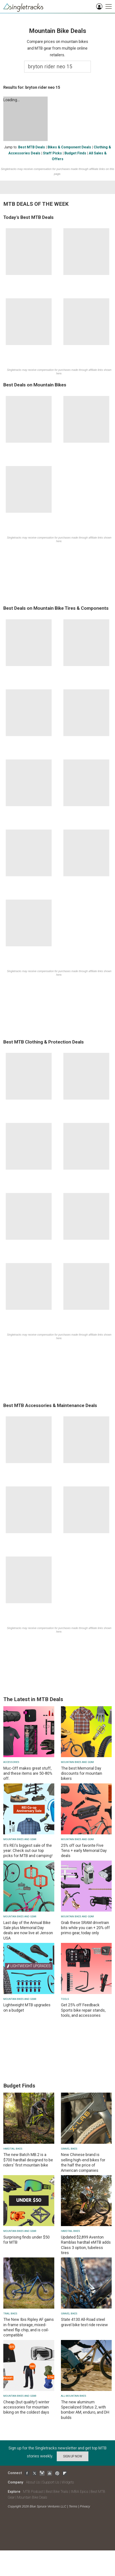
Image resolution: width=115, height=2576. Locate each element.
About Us (33, 2482)
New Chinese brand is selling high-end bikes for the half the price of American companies (83, 2162)
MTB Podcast (33, 2491)
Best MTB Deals (31, 147)
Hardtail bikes (12, 2148)
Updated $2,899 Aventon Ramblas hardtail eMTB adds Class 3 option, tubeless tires (86, 2245)
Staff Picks (52, 153)
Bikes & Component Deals (69, 147)
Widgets (68, 2482)
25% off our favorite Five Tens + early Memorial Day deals (84, 1850)
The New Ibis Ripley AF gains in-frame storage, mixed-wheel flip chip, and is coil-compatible (28, 2327)
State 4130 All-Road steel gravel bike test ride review (84, 2322)
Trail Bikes (10, 2313)
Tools (65, 1999)
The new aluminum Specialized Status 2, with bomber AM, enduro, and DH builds (85, 2410)
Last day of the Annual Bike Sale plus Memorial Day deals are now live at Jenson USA (28, 1930)
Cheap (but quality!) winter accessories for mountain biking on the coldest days (26, 2407)
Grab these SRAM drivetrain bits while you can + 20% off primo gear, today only (85, 1927)
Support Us (50, 2482)
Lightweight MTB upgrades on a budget (27, 2007)
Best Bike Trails (57, 2491)
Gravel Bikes (69, 2148)
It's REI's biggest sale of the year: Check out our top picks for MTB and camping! (28, 1850)
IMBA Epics (79, 2491)
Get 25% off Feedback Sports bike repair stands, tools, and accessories (83, 2010)
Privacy (85, 2506)
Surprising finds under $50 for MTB (26, 2240)
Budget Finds (75, 153)
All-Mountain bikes (73, 2395)
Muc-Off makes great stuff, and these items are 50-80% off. (27, 1773)
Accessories (11, 1762)
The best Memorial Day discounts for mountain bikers (81, 1773)
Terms (73, 2506)
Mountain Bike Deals (32, 2497)
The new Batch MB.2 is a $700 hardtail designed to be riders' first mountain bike (28, 2159)
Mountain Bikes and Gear (77, 1762)
